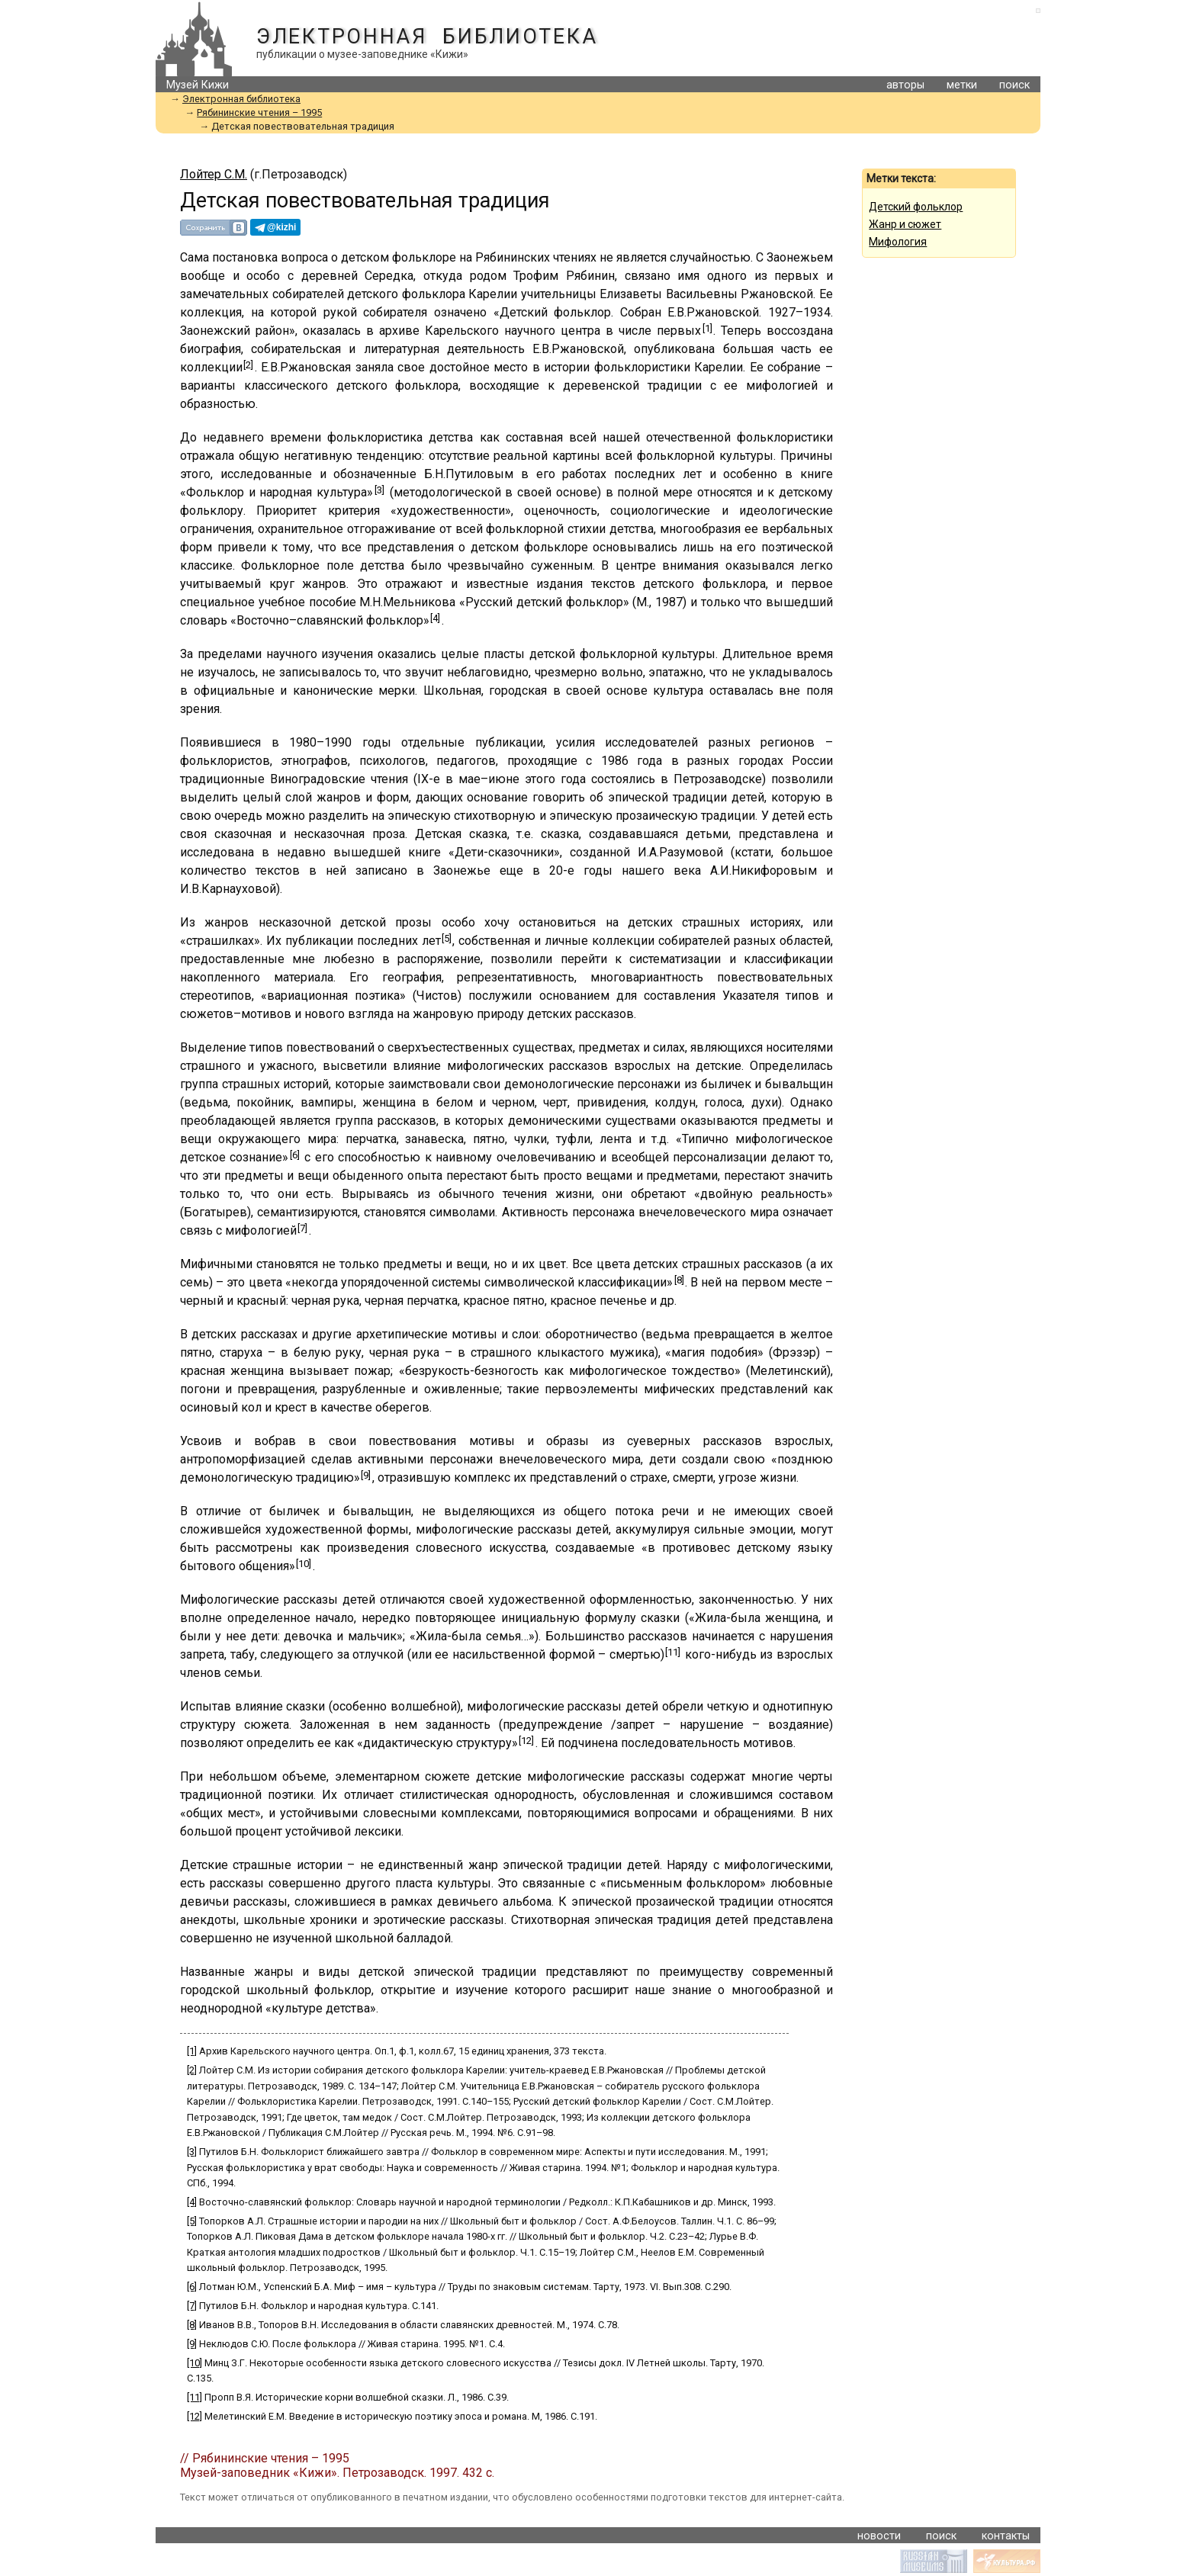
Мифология (898, 242)
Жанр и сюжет (905, 224)
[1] (707, 328)
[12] (526, 1740)
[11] (672, 1652)
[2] (248, 365)
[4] (435, 618)
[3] (379, 490)
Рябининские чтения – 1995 (259, 112)
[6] (295, 1155)
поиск (1014, 85)
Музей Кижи (197, 85)
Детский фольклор (916, 207)
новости (879, 2535)
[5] (447, 938)
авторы (905, 85)
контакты (1006, 2535)
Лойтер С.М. (213, 174)
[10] (303, 1563)
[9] (366, 1475)
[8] (679, 1280)
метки (962, 85)
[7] (302, 1228)
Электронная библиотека (426, 36)
